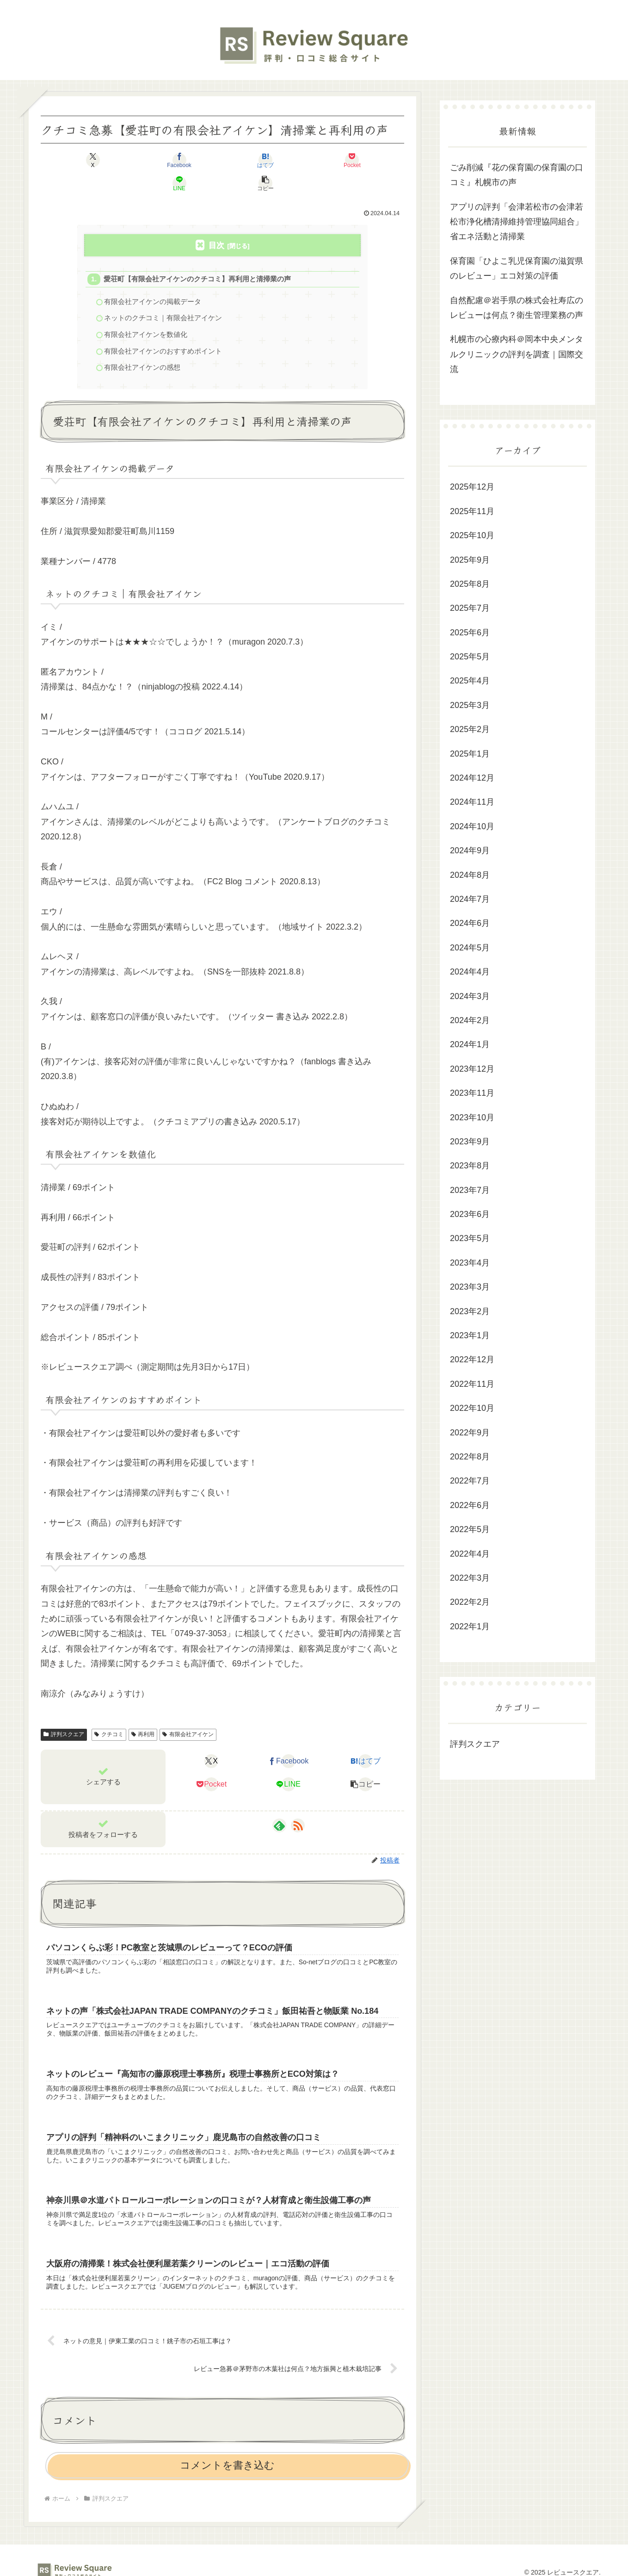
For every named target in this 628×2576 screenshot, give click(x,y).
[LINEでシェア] (314, 160)
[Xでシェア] (70, 160)
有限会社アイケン (188, 1715)
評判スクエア (63, 1715)
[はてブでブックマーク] (192, 160)
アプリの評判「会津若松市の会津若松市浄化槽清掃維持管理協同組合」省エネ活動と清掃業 (516, 222)
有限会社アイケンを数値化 (146, 313)
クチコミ (108, 1715)
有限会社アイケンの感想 (143, 347)
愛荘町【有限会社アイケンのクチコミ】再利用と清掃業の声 (197, 257)
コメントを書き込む (227, 2455)
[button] (375, 160)
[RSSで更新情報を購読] (297, 1805)
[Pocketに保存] (253, 160)
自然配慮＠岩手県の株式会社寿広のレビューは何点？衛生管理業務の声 (516, 308)
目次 (216, 222)
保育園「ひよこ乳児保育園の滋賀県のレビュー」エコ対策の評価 (516, 268)
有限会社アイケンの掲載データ (153, 280)
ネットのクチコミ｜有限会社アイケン (163, 296)
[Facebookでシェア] (131, 160)
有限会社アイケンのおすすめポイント (163, 331)
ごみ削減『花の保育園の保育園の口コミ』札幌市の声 (516, 175)
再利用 (143, 1715)
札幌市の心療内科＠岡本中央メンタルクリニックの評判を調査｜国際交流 (516, 354)
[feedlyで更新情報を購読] (279, 1805)
